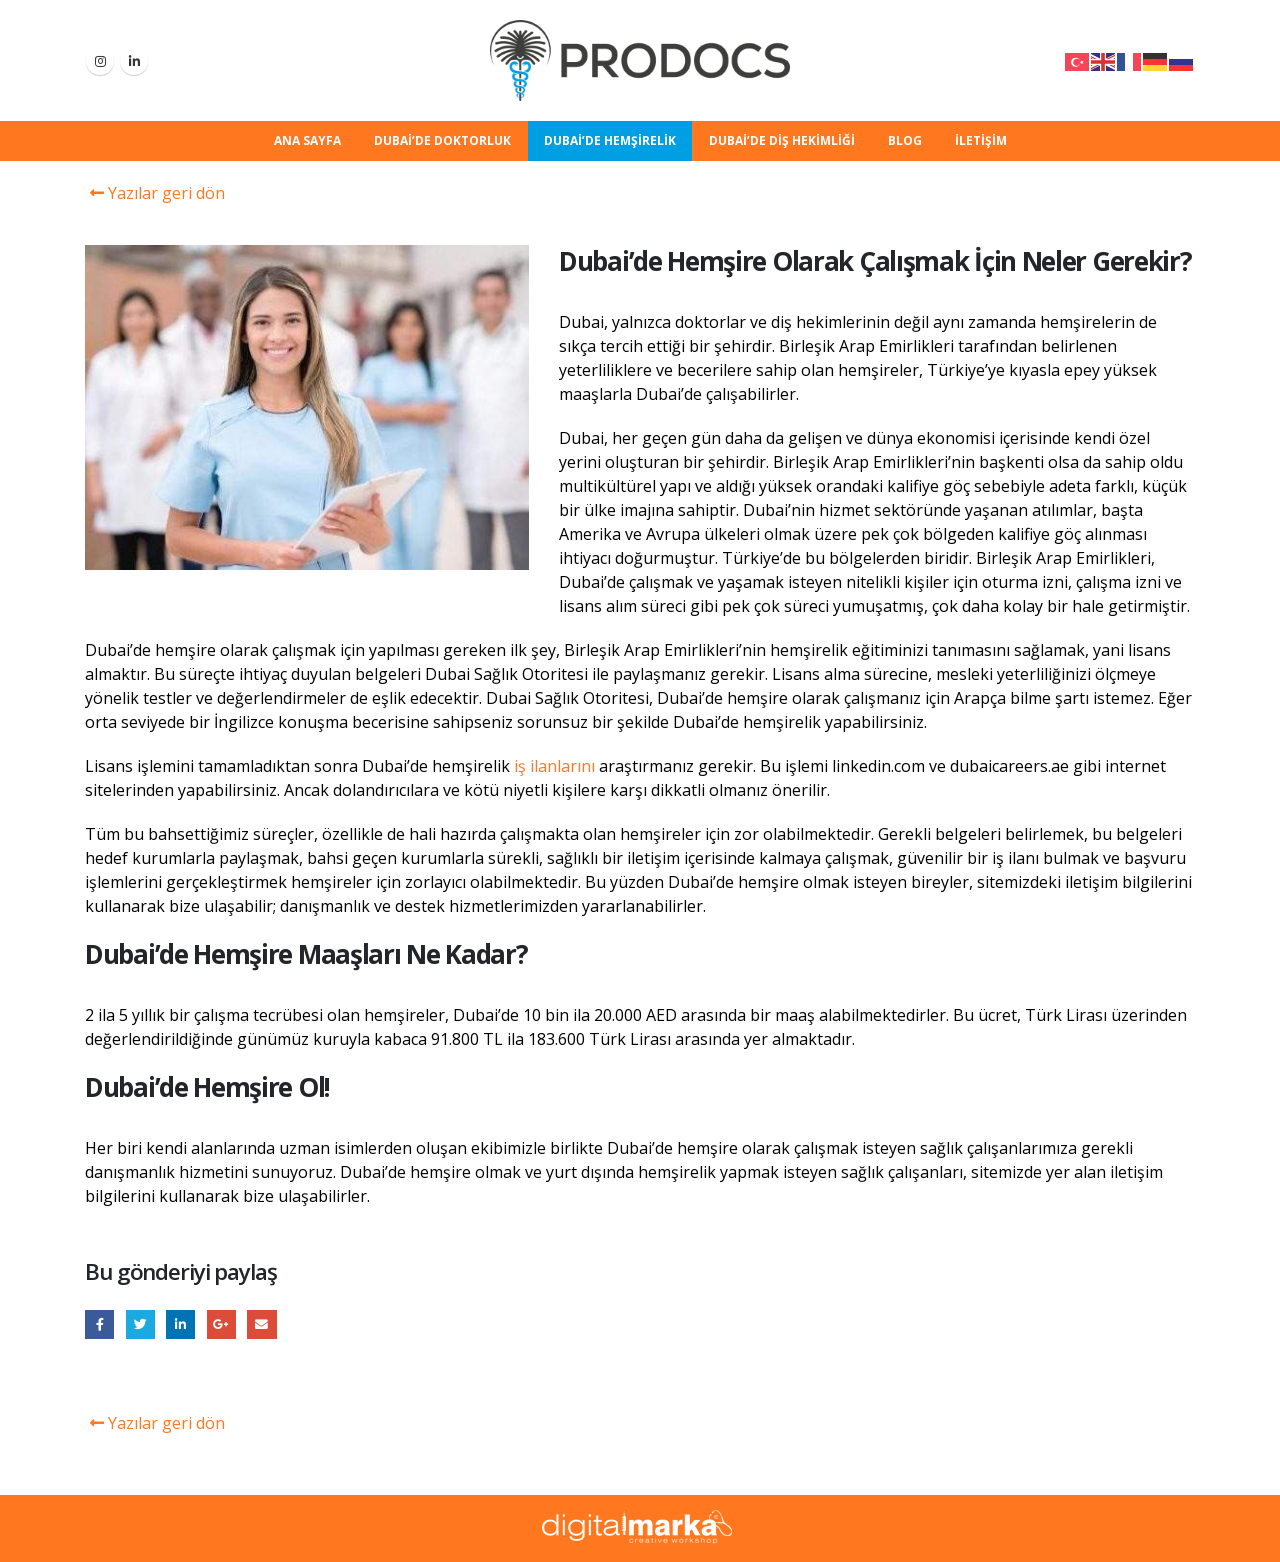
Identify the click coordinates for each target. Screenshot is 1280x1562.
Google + (221, 1324)
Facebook (99, 1324)
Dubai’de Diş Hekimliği (782, 140)
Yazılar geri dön (155, 193)
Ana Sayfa (307, 140)
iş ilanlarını (554, 766)
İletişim (981, 140)
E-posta (261, 1324)
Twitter (140, 1324)
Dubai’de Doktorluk (442, 140)
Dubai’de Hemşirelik (610, 140)
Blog (905, 140)
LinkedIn (180, 1324)
